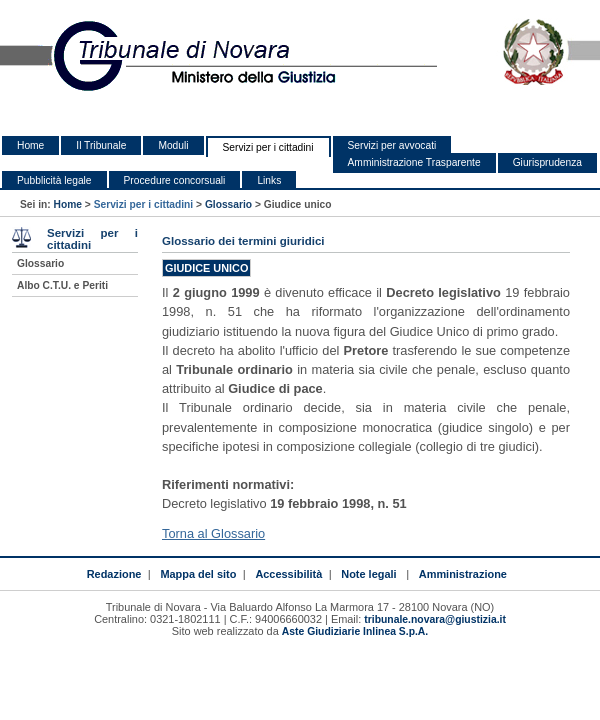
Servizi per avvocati (392, 145)
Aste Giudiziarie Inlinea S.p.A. (355, 631)
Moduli (173, 145)
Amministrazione (463, 574)
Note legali (368, 574)
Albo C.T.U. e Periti (62, 285)
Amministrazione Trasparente (414, 162)
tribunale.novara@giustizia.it (435, 619)
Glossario (228, 204)
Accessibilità (288, 574)
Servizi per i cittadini (268, 147)
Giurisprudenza (547, 162)
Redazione (114, 574)
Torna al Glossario (213, 533)
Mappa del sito (198, 574)
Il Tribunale (101, 145)
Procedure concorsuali (175, 180)
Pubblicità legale (54, 180)
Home (30, 145)
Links (269, 180)
